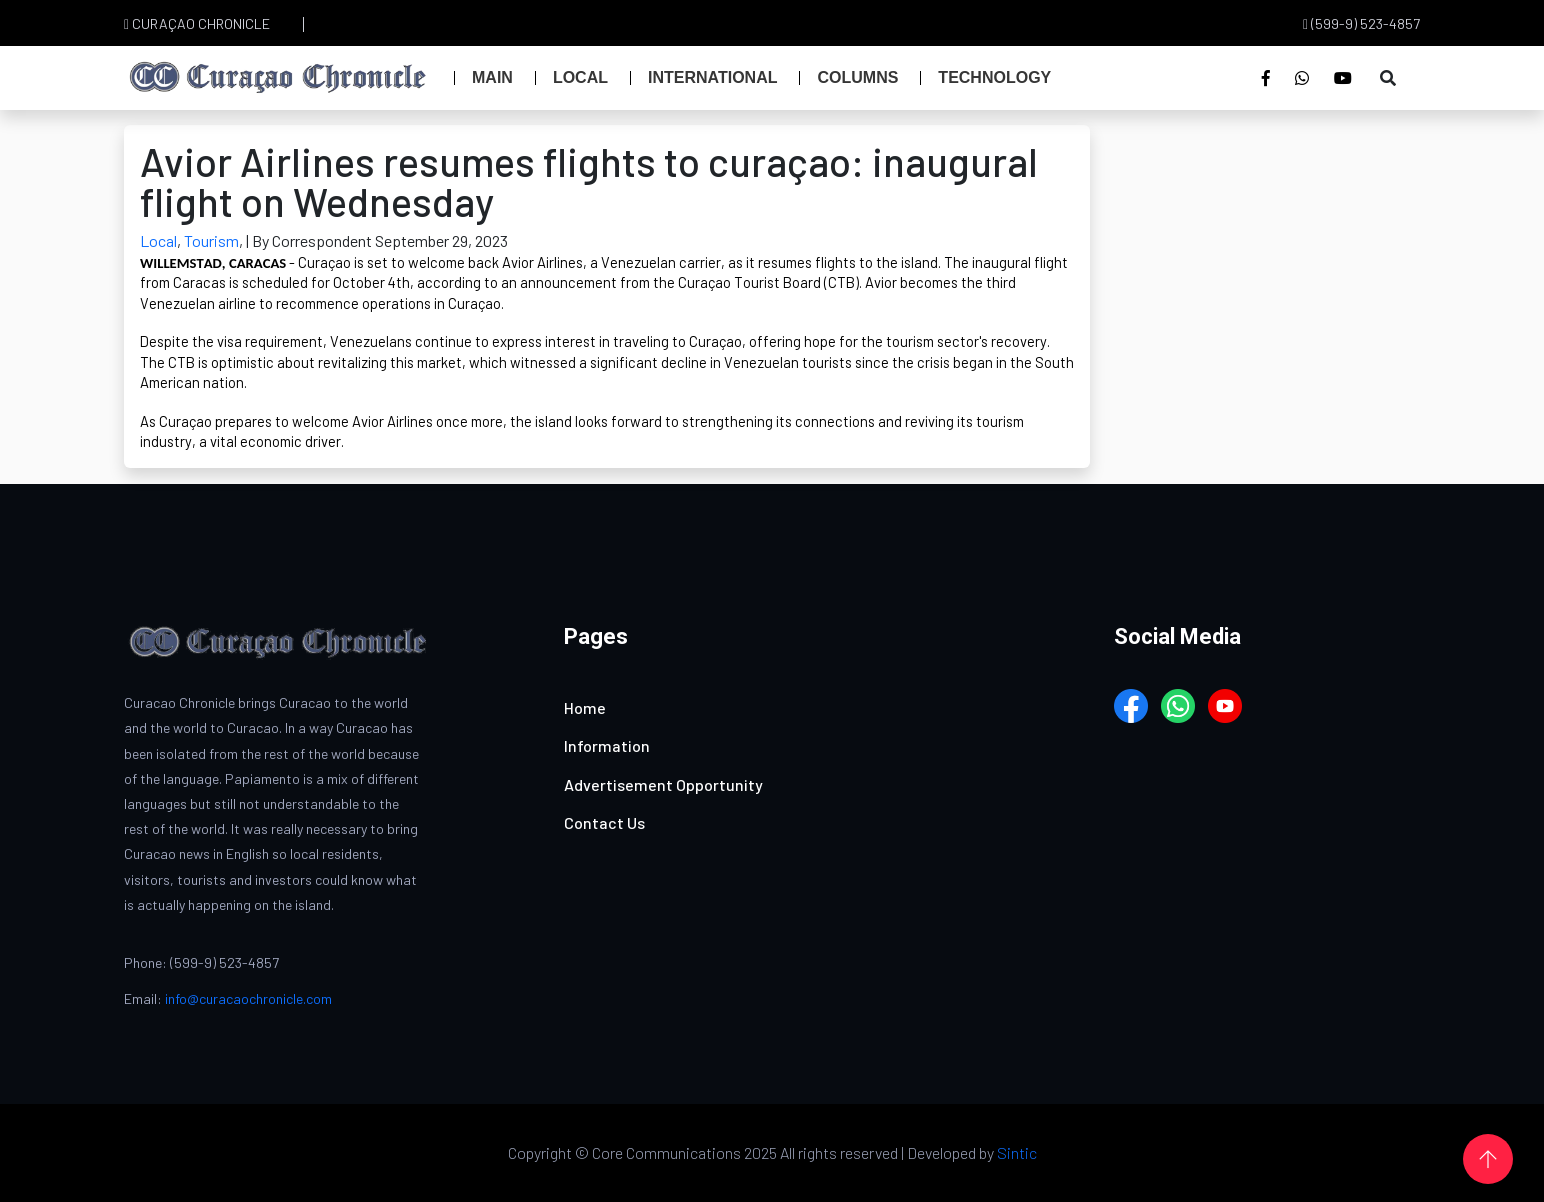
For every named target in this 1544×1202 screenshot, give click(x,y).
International (712, 77)
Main (492, 77)
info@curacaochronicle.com (248, 998)
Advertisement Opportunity (663, 784)
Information (607, 745)
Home (585, 707)
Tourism (211, 240)
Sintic (1017, 1152)
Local (580, 77)
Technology (994, 77)
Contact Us (604, 822)
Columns (857, 77)
